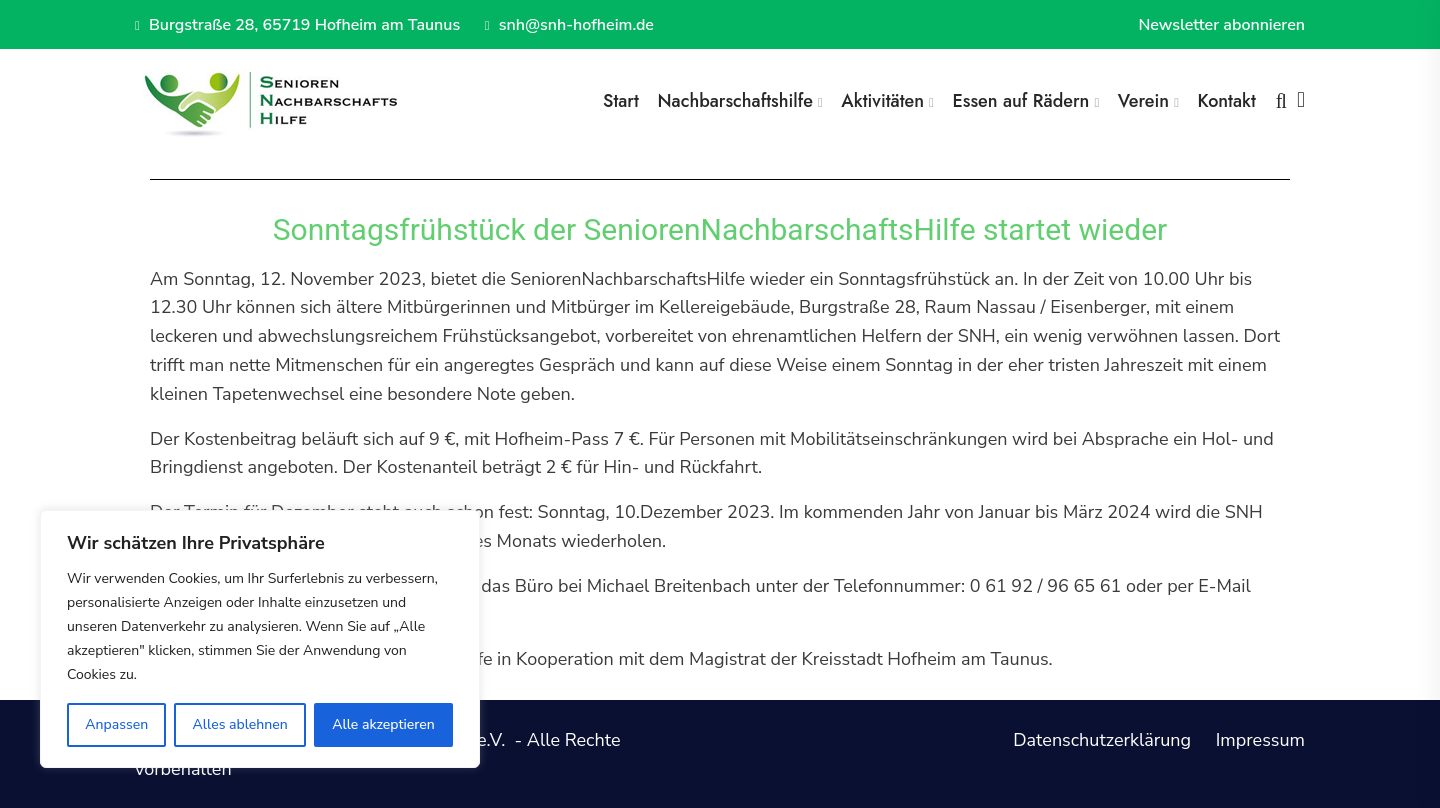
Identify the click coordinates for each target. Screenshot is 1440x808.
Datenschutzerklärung (1102, 740)
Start (621, 101)
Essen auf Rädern (1020, 101)
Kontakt (1227, 101)
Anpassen (116, 724)
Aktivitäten (882, 101)
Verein (1143, 101)
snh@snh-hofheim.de (569, 25)
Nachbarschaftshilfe (735, 101)
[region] (260, 639)
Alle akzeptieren (383, 724)
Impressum (1260, 740)
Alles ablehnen (240, 724)
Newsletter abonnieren (1221, 25)
